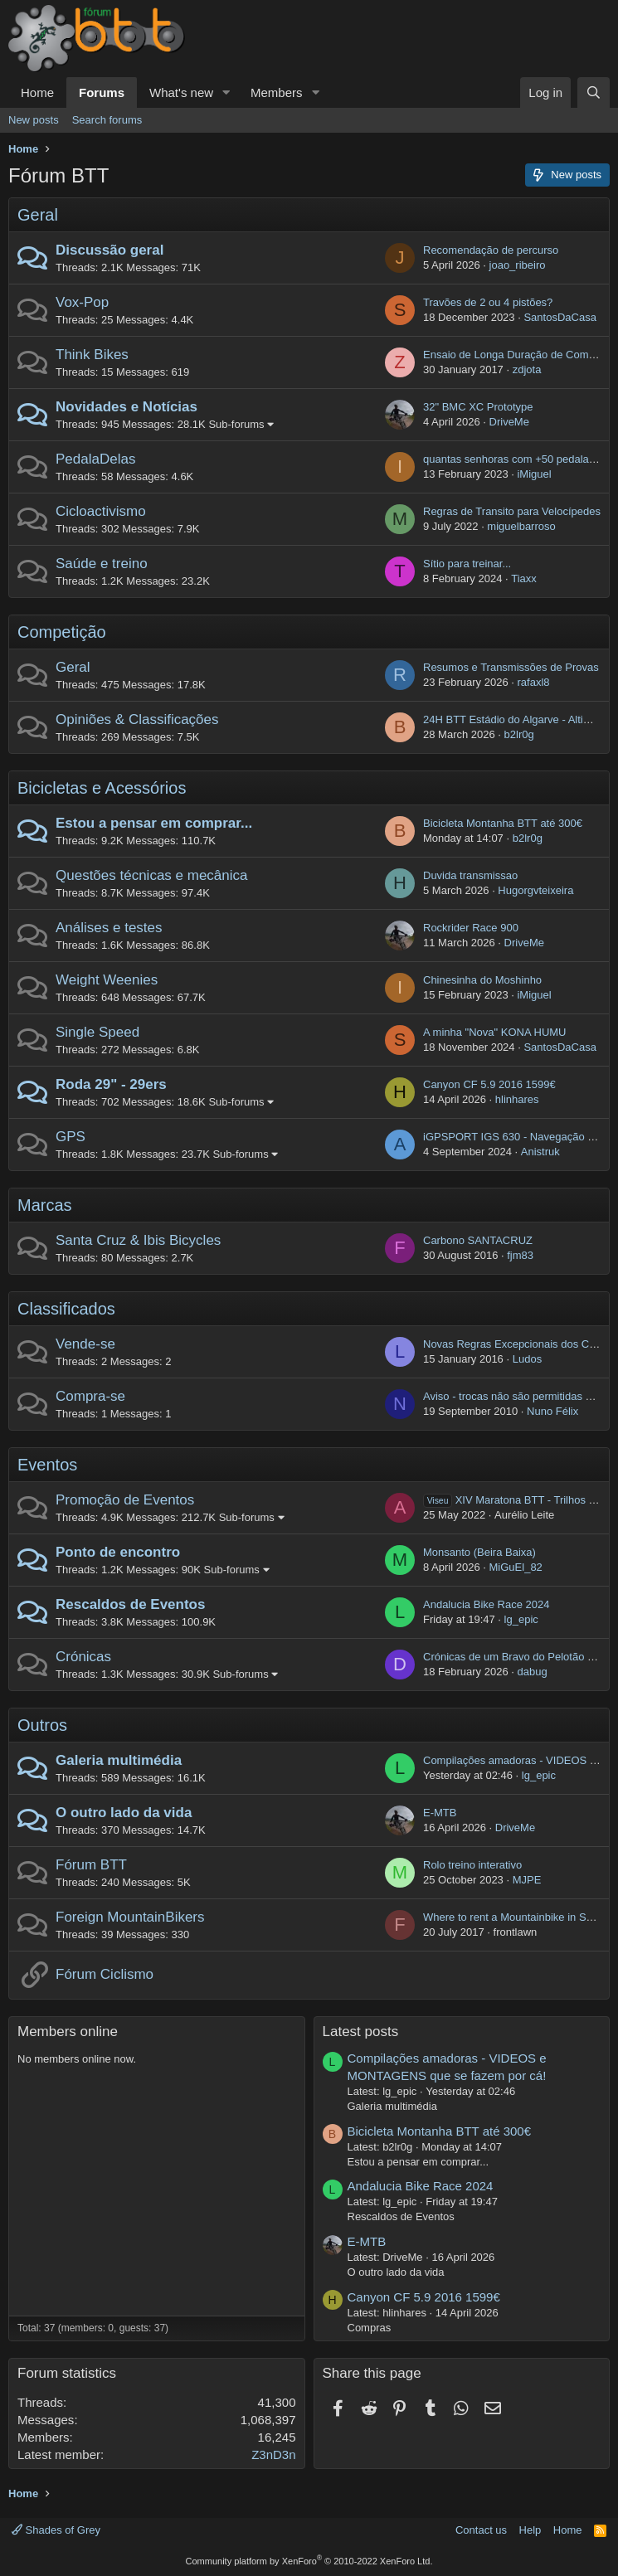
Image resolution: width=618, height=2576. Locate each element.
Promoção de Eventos (125, 1500)
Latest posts (361, 2031)
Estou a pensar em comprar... (154, 823)
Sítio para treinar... (467, 563)
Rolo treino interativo (472, 1865)
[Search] (593, 92)
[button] (226, 92)
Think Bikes (92, 354)
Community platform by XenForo (309, 2561)
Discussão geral (109, 250)
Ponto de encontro (118, 1552)
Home (37, 92)
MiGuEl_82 (516, 1567)
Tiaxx (524, 578)
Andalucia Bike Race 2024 (486, 1604)
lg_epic (521, 1619)
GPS (70, 1137)
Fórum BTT (91, 1865)
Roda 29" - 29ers (111, 1084)
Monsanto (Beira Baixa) (479, 1552)
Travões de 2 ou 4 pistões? (487, 302)
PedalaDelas (95, 459)
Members (277, 92)
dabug (532, 1671)
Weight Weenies (107, 980)
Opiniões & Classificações (137, 719)
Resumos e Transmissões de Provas (511, 667)
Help (530, 2530)
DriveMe (509, 422)
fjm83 (520, 1255)
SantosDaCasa (559, 317)
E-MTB (439, 1812)
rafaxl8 (533, 682)
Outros (42, 1725)
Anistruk (540, 1151)
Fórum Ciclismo (104, 1974)
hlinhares (517, 1099)
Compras (370, 2327)
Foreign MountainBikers (130, 1917)
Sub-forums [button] (236, 424)
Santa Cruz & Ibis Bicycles (138, 1240)
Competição (61, 632)
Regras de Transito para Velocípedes (512, 511)
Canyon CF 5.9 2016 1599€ (489, 1084)
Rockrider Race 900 (470, 927)
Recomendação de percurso (490, 250)
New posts (33, 120)
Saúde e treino (102, 563)
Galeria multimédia (119, 1760)
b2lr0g (519, 734)
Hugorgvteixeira (535, 890)
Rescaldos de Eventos (130, 1604)
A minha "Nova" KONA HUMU (495, 1032)
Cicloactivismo (101, 511)
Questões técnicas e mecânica (152, 875)
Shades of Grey (56, 2530)
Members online (67, 2031)
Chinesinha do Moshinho (482, 980)
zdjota (527, 369)
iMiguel (534, 474)
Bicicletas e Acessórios (101, 788)
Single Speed (97, 1032)
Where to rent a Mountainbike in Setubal (519, 1917)
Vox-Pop (82, 302)
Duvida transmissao (470, 875)
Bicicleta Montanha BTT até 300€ (502, 823)
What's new (181, 92)
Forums (101, 92)
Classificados (66, 1309)
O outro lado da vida (124, 1812)
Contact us (481, 2530)
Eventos (47, 1465)
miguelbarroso (521, 526)
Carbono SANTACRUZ (478, 1240)
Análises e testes (109, 928)
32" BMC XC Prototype (478, 407)
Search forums (107, 120)
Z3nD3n (273, 2454)
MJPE (527, 1880)
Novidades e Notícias (126, 407)
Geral (37, 215)
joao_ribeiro (517, 265)
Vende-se (85, 1344)
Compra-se (90, 1396)
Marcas (44, 1205)
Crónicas (83, 1657)
